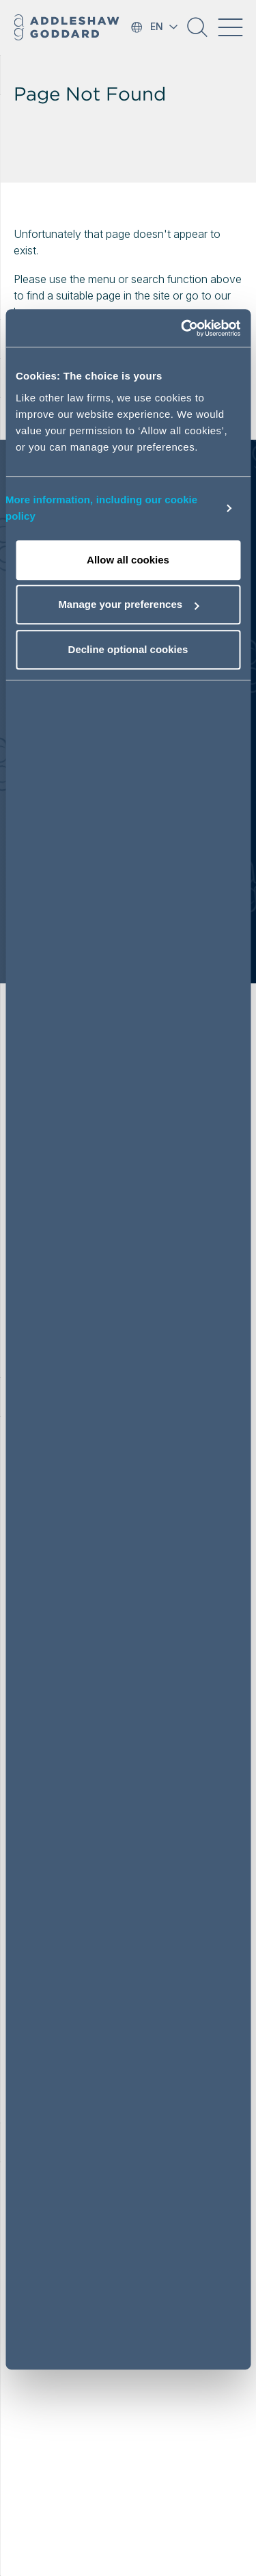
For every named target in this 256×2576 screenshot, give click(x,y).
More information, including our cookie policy (101, 508)
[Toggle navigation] (230, 27)
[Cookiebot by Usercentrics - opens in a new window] (182, 328)
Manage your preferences (128, 604)
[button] (197, 32)
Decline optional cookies (128, 649)
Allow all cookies (128, 560)
